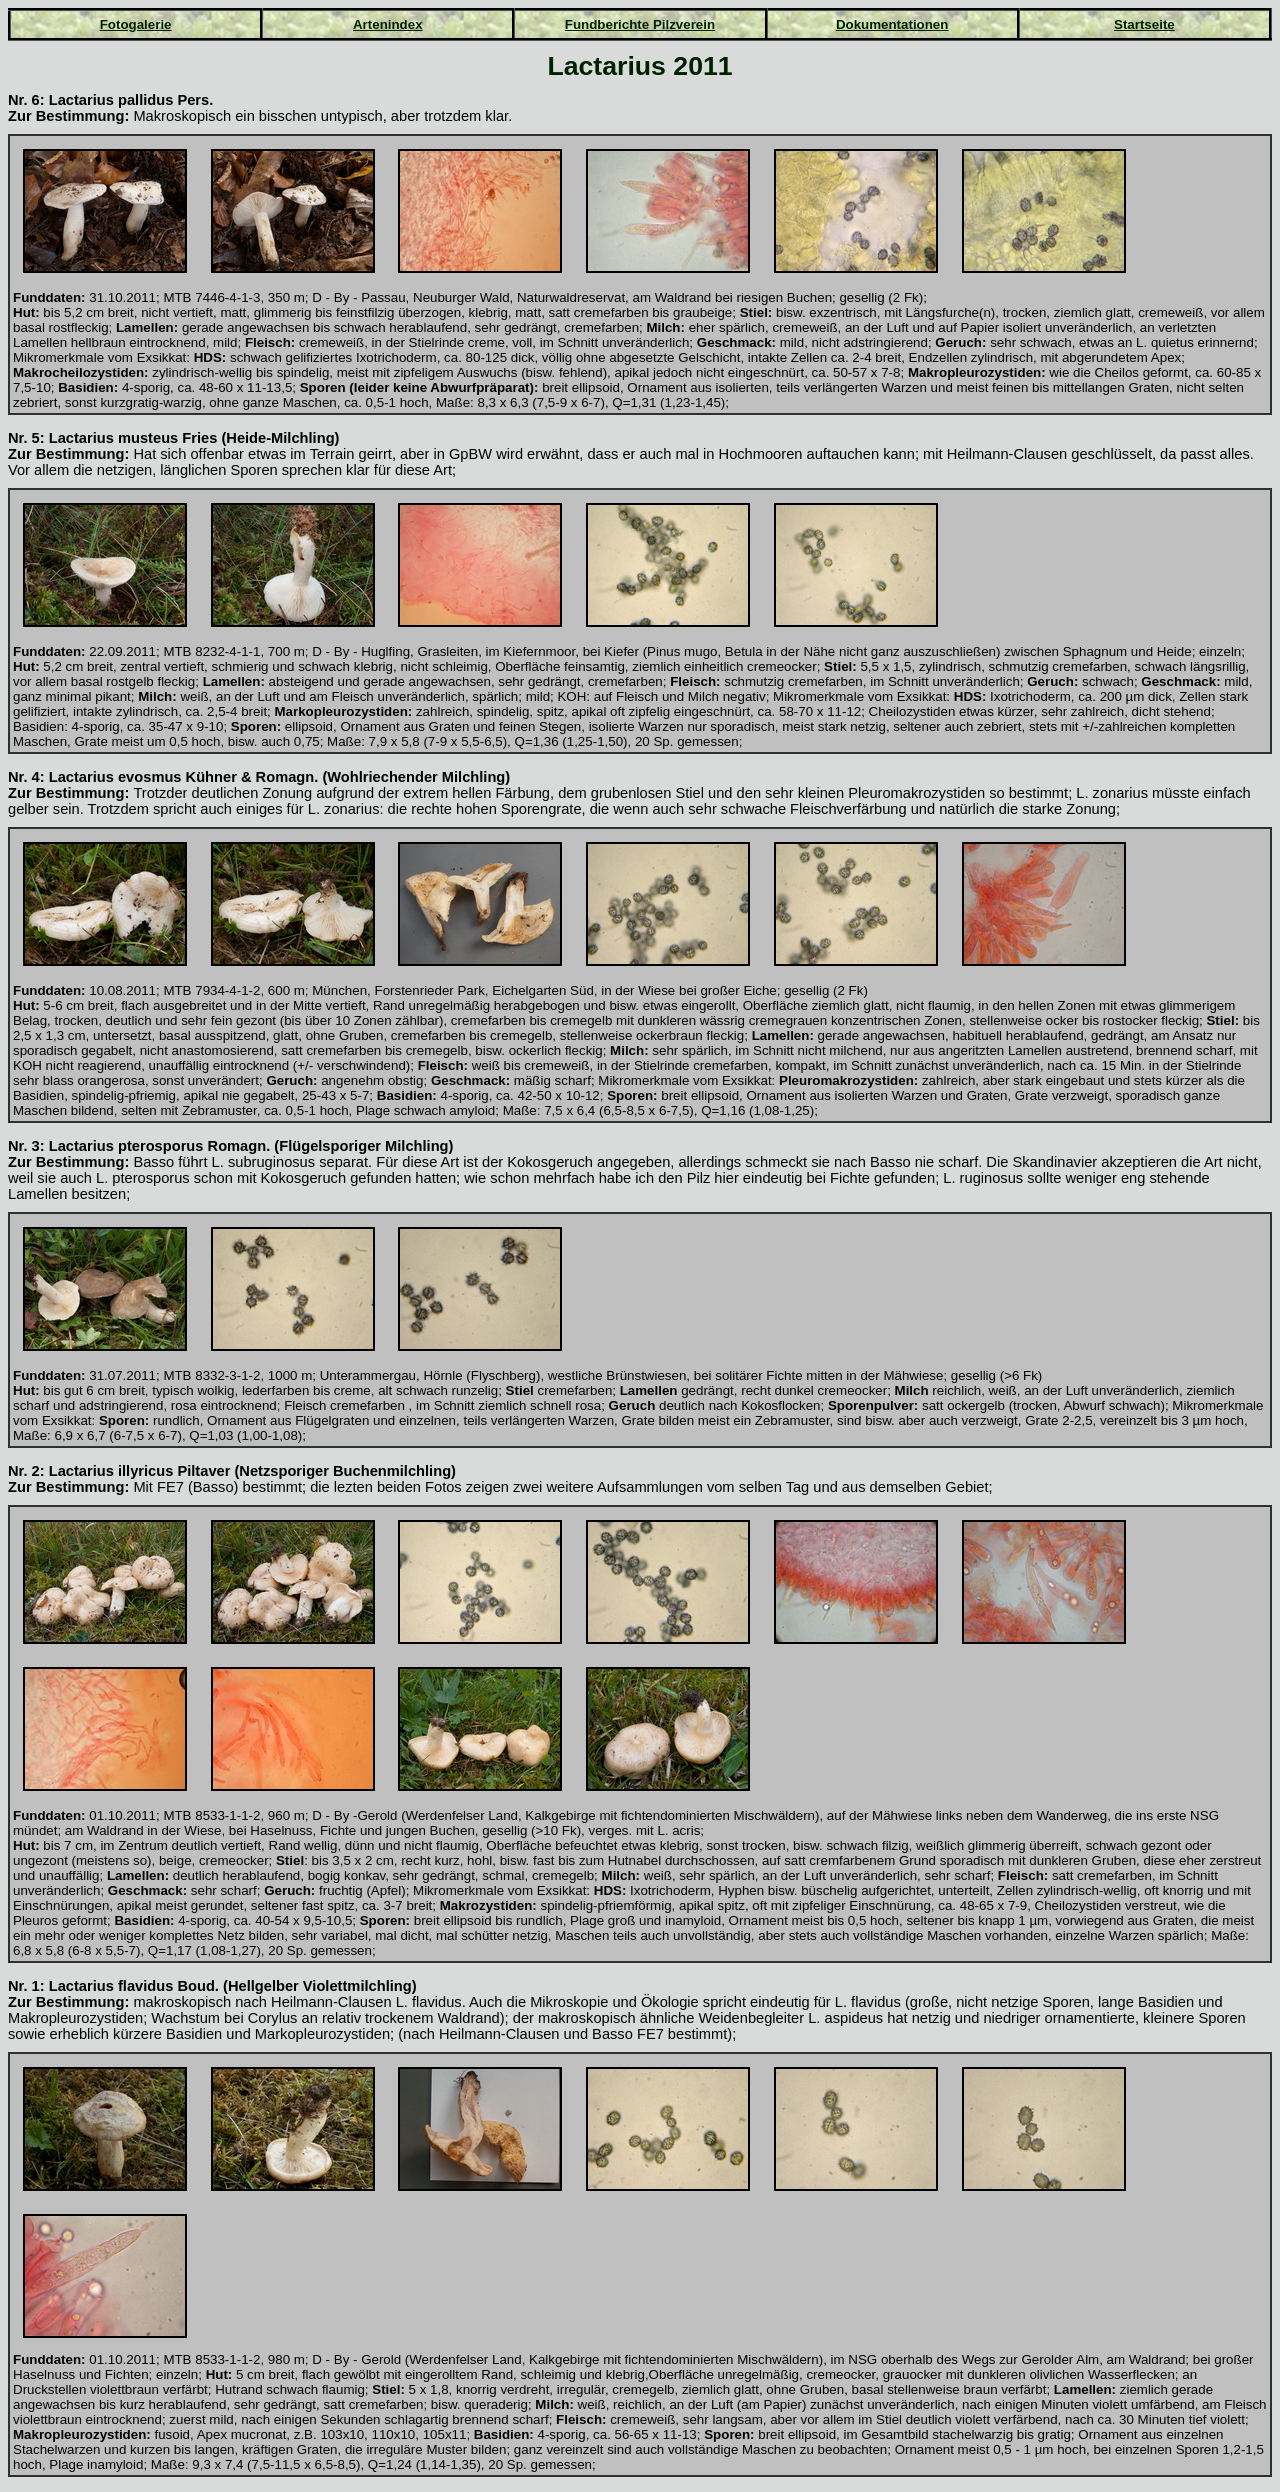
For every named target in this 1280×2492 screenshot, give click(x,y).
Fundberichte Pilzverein (640, 24)
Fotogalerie (136, 24)
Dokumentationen (892, 24)
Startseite (1144, 24)
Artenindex (388, 24)
